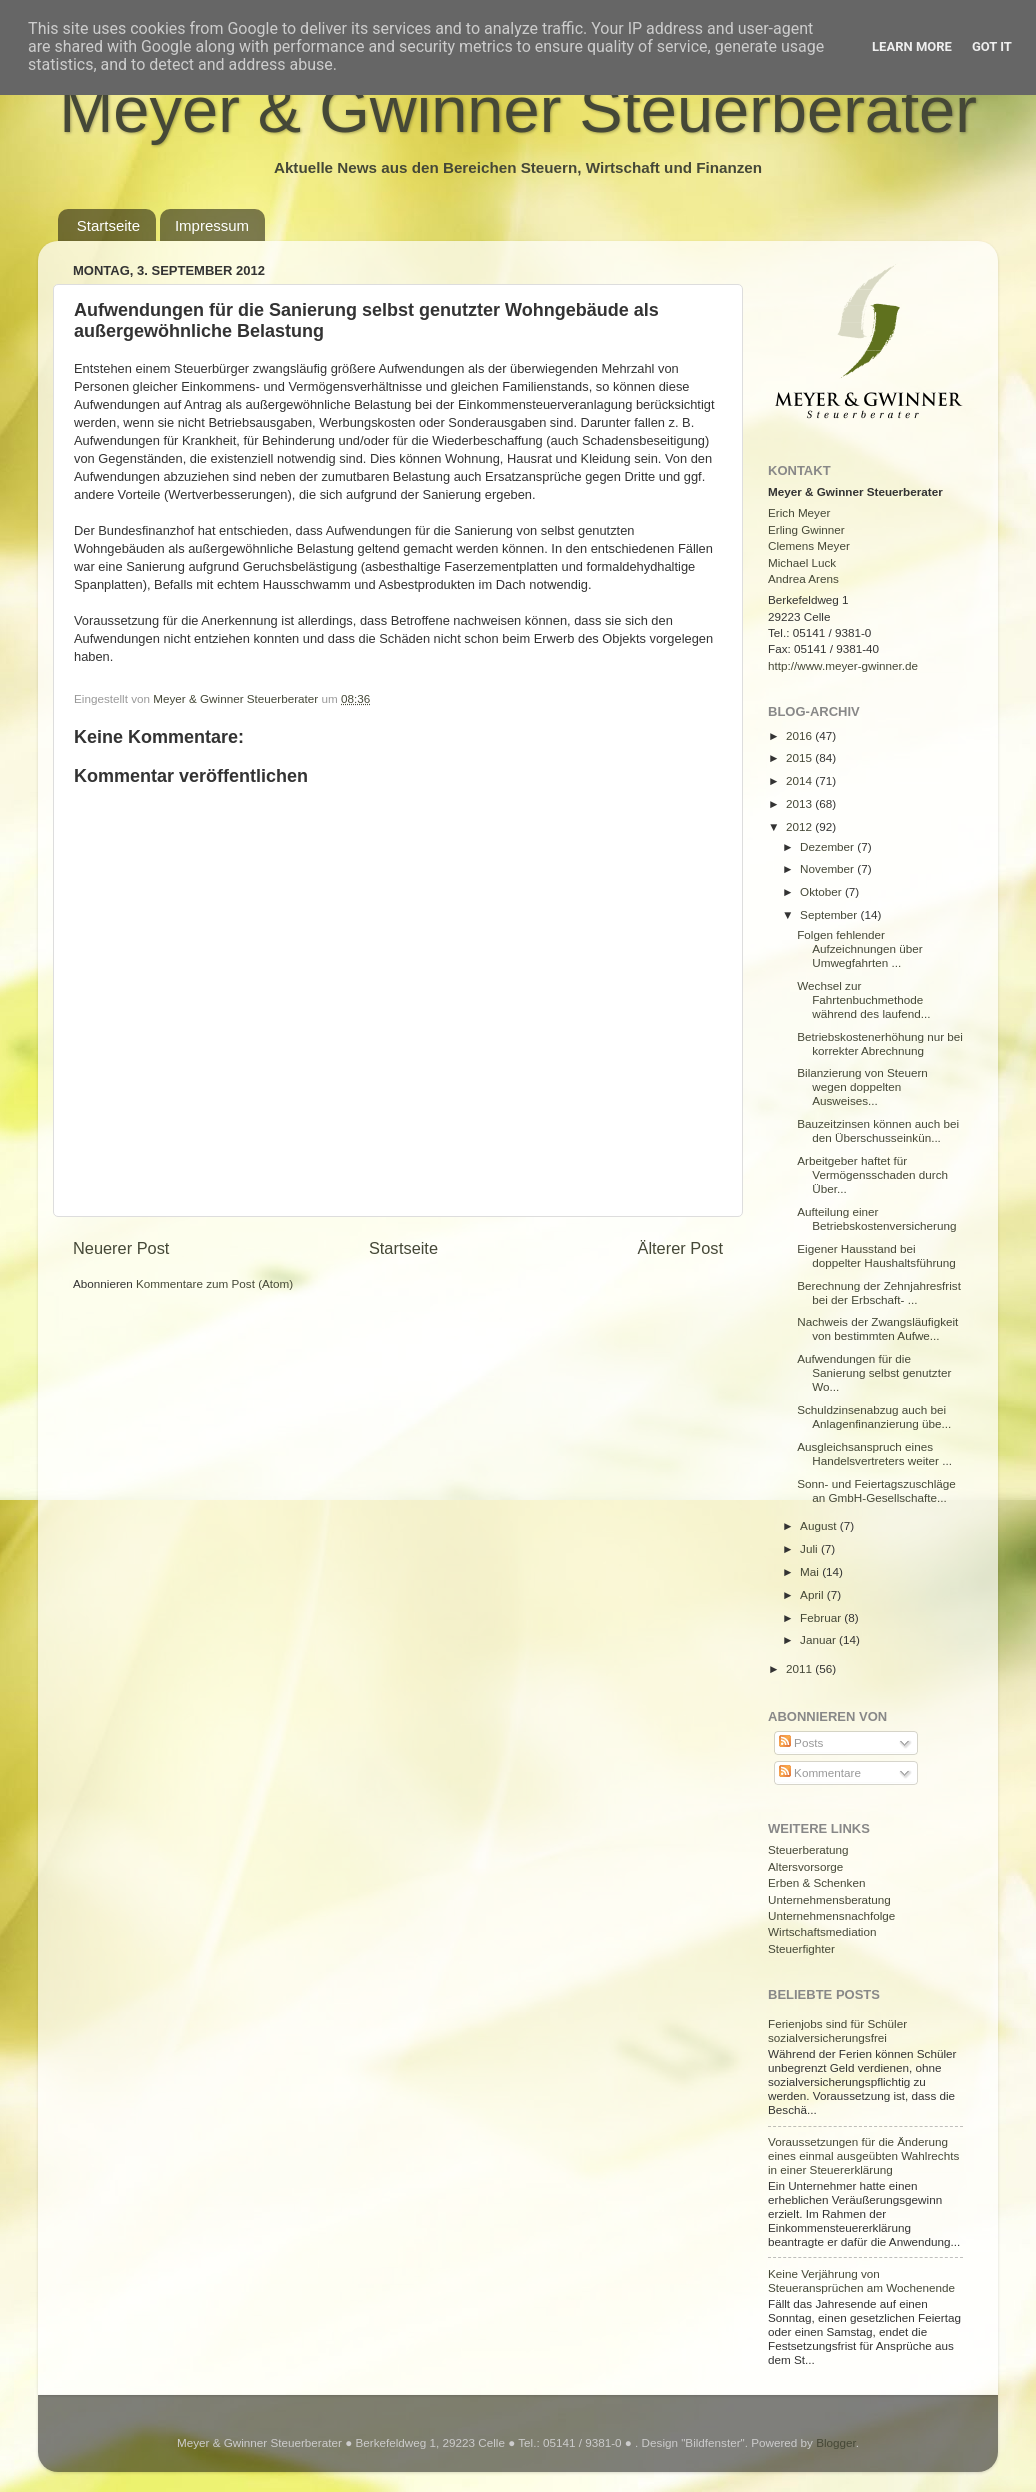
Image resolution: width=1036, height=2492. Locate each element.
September (830, 914)
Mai (811, 1571)
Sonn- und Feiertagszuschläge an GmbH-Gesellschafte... (876, 1490)
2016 (800, 735)
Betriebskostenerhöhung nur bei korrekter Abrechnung (880, 1043)
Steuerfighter (801, 1948)
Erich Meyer (799, 512)
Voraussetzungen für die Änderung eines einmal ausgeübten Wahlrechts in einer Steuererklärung (863, 2155)
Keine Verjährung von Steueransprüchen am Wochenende (861, 2280)
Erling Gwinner (806, 529)
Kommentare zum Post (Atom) (214, 1283)
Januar (819, 1639)
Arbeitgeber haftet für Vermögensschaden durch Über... (872, 1174)
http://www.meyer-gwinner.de (843, 665)
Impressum (212, 225)
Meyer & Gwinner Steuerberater (518, 109)
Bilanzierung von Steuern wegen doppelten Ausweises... (862, 1086)
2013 (800, 803)
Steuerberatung (808, 1849)
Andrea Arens (803, 578)
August (820, 1525)
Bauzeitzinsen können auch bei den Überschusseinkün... (878, 1130)
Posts (801, 1742)
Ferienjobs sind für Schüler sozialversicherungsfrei (837, 2030)
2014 (800, 780)
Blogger (836, 2442)
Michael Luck (802, 562)
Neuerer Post (121, 1248)
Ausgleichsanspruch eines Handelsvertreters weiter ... (874, 1453)
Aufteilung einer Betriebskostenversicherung (876, 1218)
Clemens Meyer (809, 545)
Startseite (108, 225)
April (813, 1594)
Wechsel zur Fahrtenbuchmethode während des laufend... (863, 999)
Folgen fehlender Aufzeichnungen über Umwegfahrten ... (859, 948)
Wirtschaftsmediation (822, 1931)
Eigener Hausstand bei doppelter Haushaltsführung (876, 1255)
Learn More (912, 46)
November (828, 868)
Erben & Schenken (816, 1882)
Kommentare (820, 1772)
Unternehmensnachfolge (831, 1915)
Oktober (822, 891)
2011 (800, 1668)
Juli (810, 1548)
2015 (800, 757)
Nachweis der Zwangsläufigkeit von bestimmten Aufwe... (877, 1328)
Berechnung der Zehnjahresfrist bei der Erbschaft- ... (879, 1292)
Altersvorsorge (805, 1866)
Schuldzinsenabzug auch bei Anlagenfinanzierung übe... (874, 1416)
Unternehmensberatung (829, 1899)
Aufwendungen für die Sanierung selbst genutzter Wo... (874, 1372)
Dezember (828, 846)
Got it (992, 46)
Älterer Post (680, 1248)
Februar (822, 1617)
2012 (800, 826)
